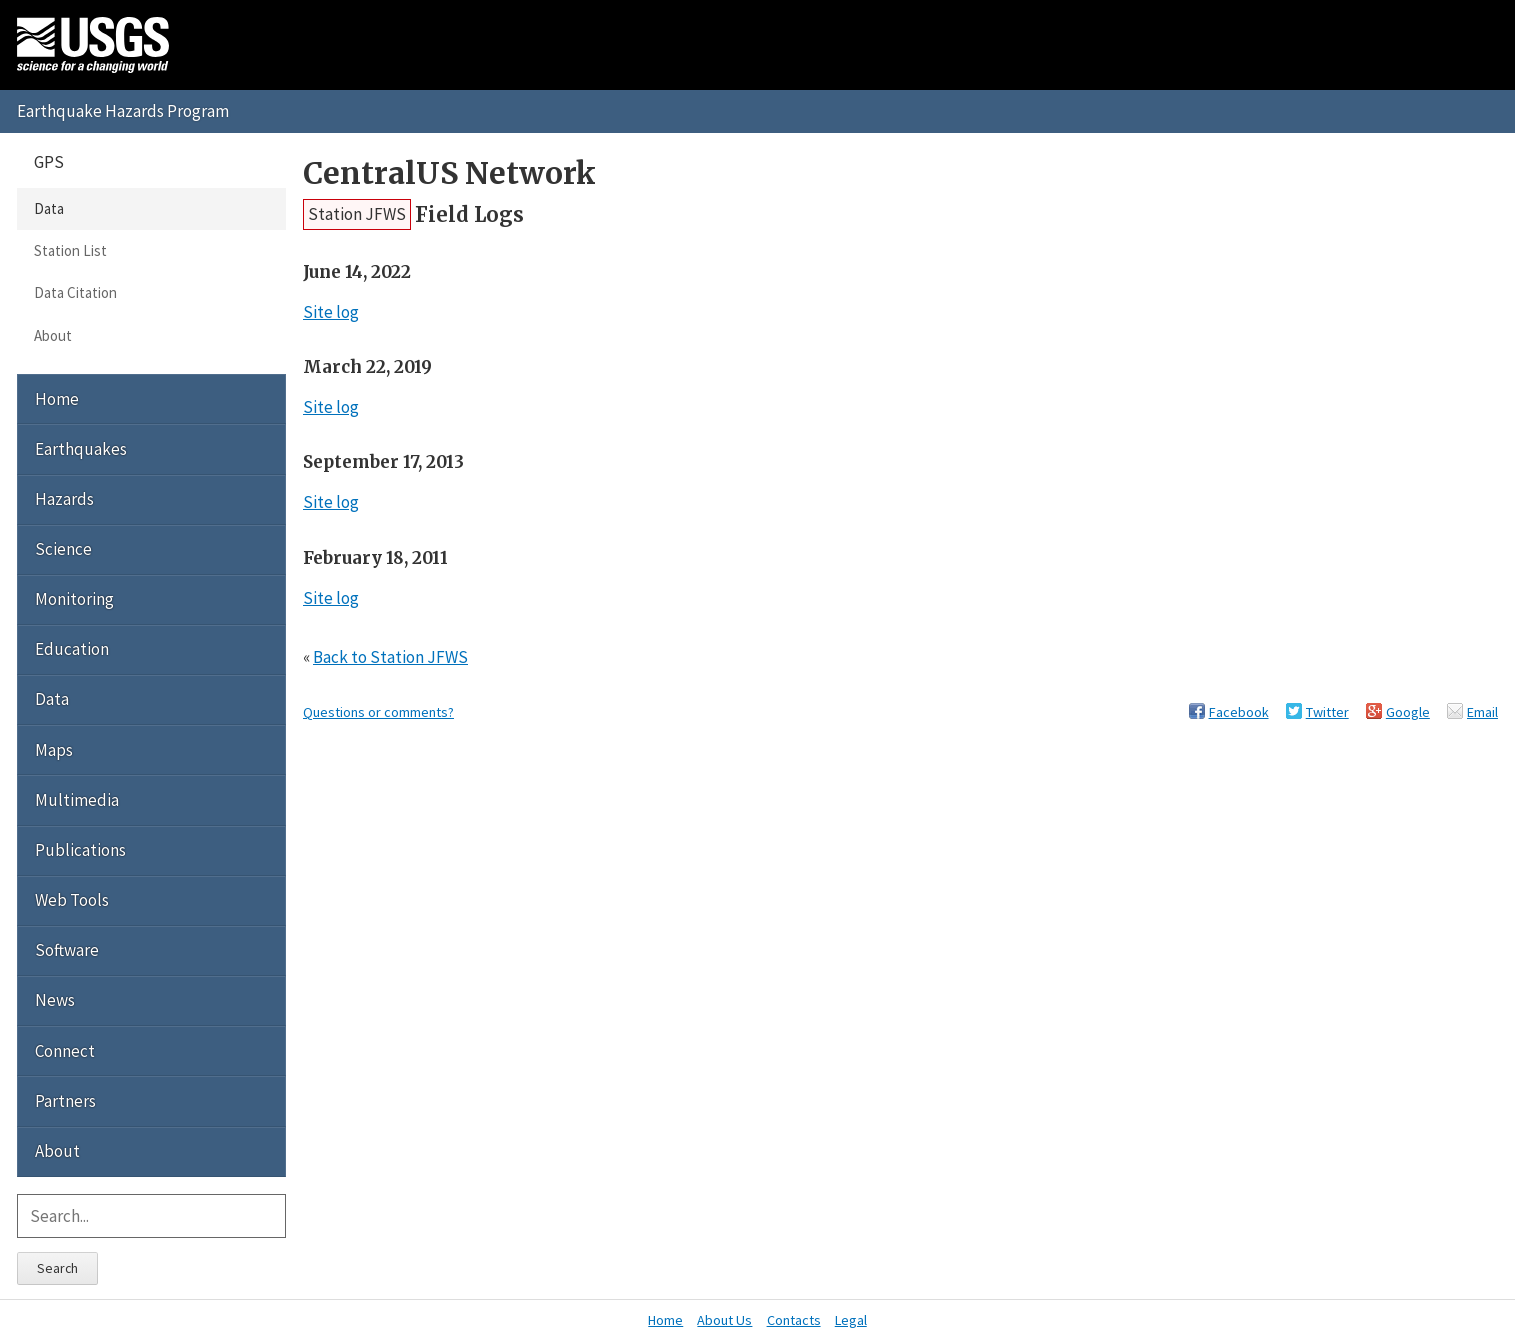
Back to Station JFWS (390, 657)
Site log (331, 312)
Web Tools (72, 900)
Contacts (794, 1320)
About (53, 335)
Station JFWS (357, 214)
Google (1408, 712)
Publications (80, 850)
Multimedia (77, 800)
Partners (65, 1101)
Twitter (1327, 712)
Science (63, 549)
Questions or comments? (378, 712)
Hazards (64, 499)
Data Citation (75, 292)
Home (57, 399)
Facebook (1239, 712)
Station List (70, 250)
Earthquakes (81, 449)
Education (72, 649)
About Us (724, 1320)
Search (57, 1268)
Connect (65, 1051)
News (55, 1000)
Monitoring (74, 599)
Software (67, 950)
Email (1482, 712)
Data (49, 208)
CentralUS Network (449, 173)
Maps (54, 750)
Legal (851, 1320)
